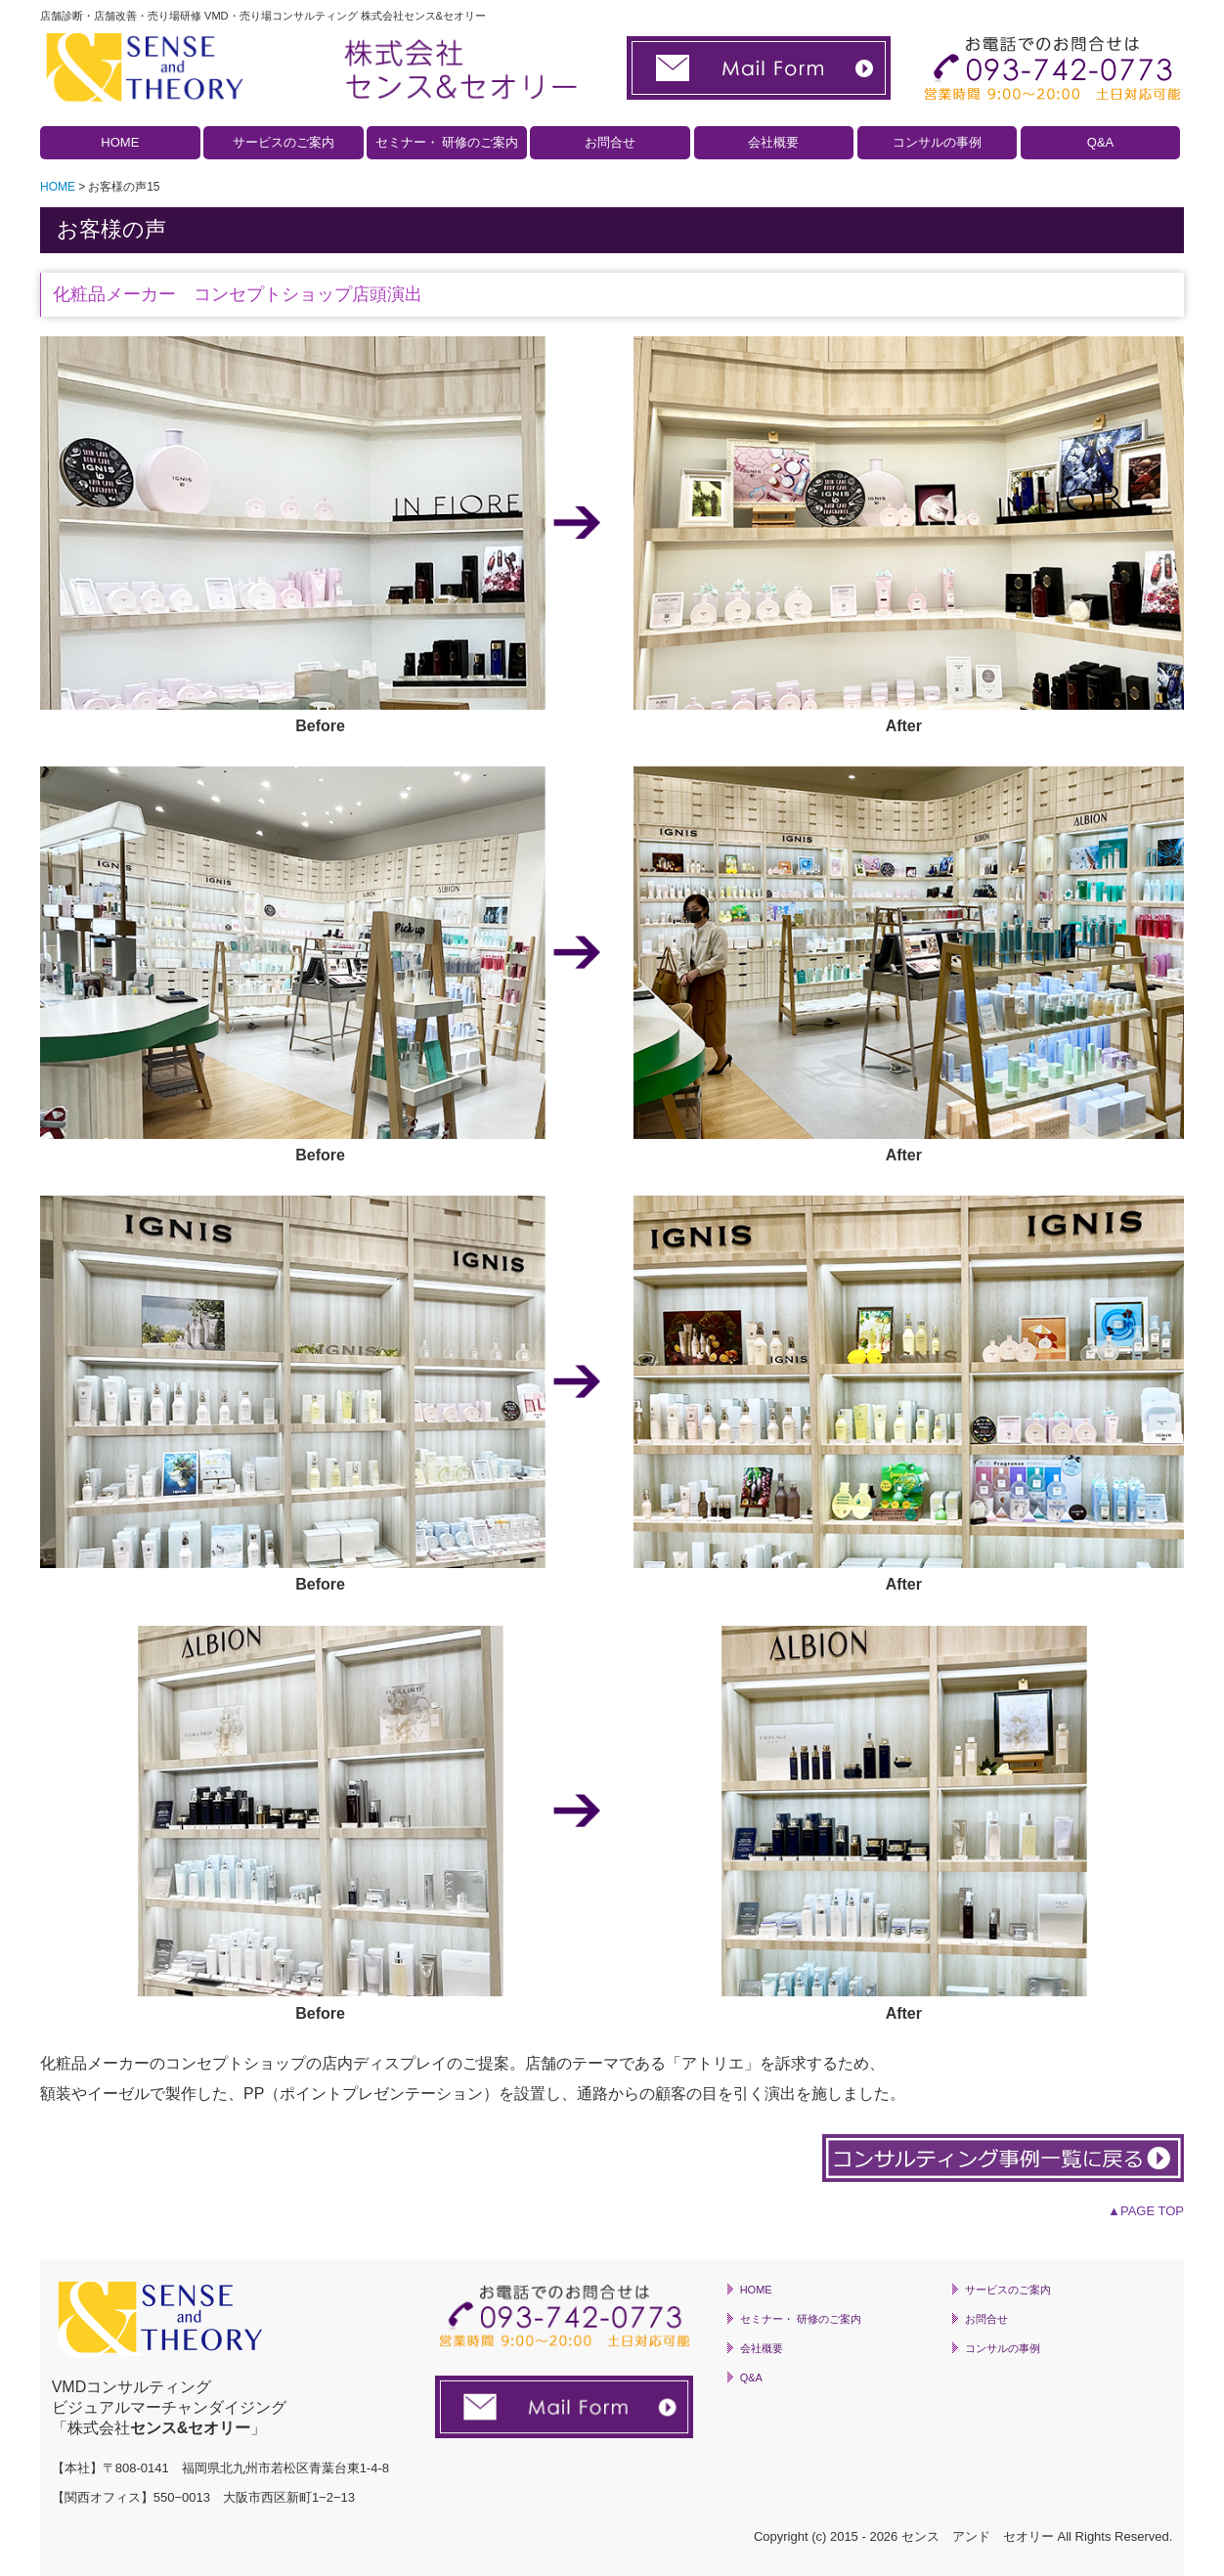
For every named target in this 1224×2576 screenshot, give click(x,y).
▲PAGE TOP (1146, 2211)
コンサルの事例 (937, 142)
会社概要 (773, 142)
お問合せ (610, 142)
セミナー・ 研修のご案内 (447, 142)
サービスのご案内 (283, 142)
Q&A (1100, 142)
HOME (120, 142)
